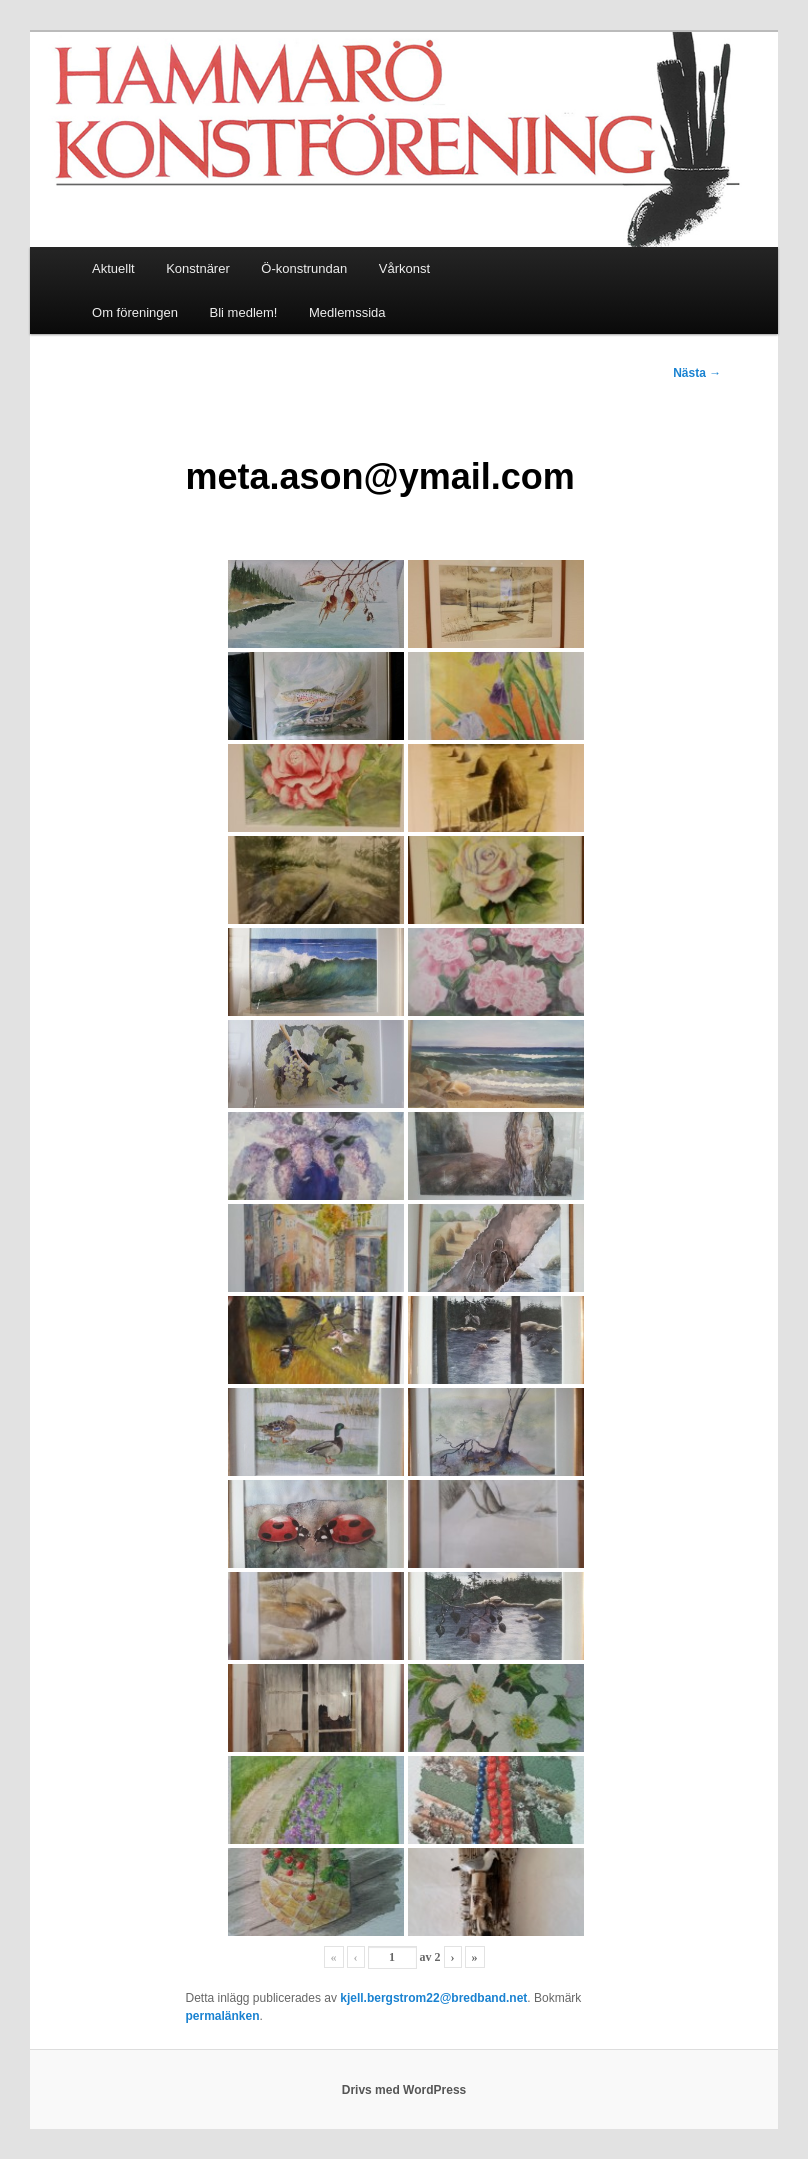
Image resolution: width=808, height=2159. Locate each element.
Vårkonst (404, 268)
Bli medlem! (244, 312)
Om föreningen (135, 312)
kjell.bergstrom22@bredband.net (433, 1998)
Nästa (697, 373)
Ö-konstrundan (304, 268)
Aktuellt (113, 268)
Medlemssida (347, 312)
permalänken (222, 2016)
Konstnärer (198, 268)
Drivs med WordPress (404, 2090)
